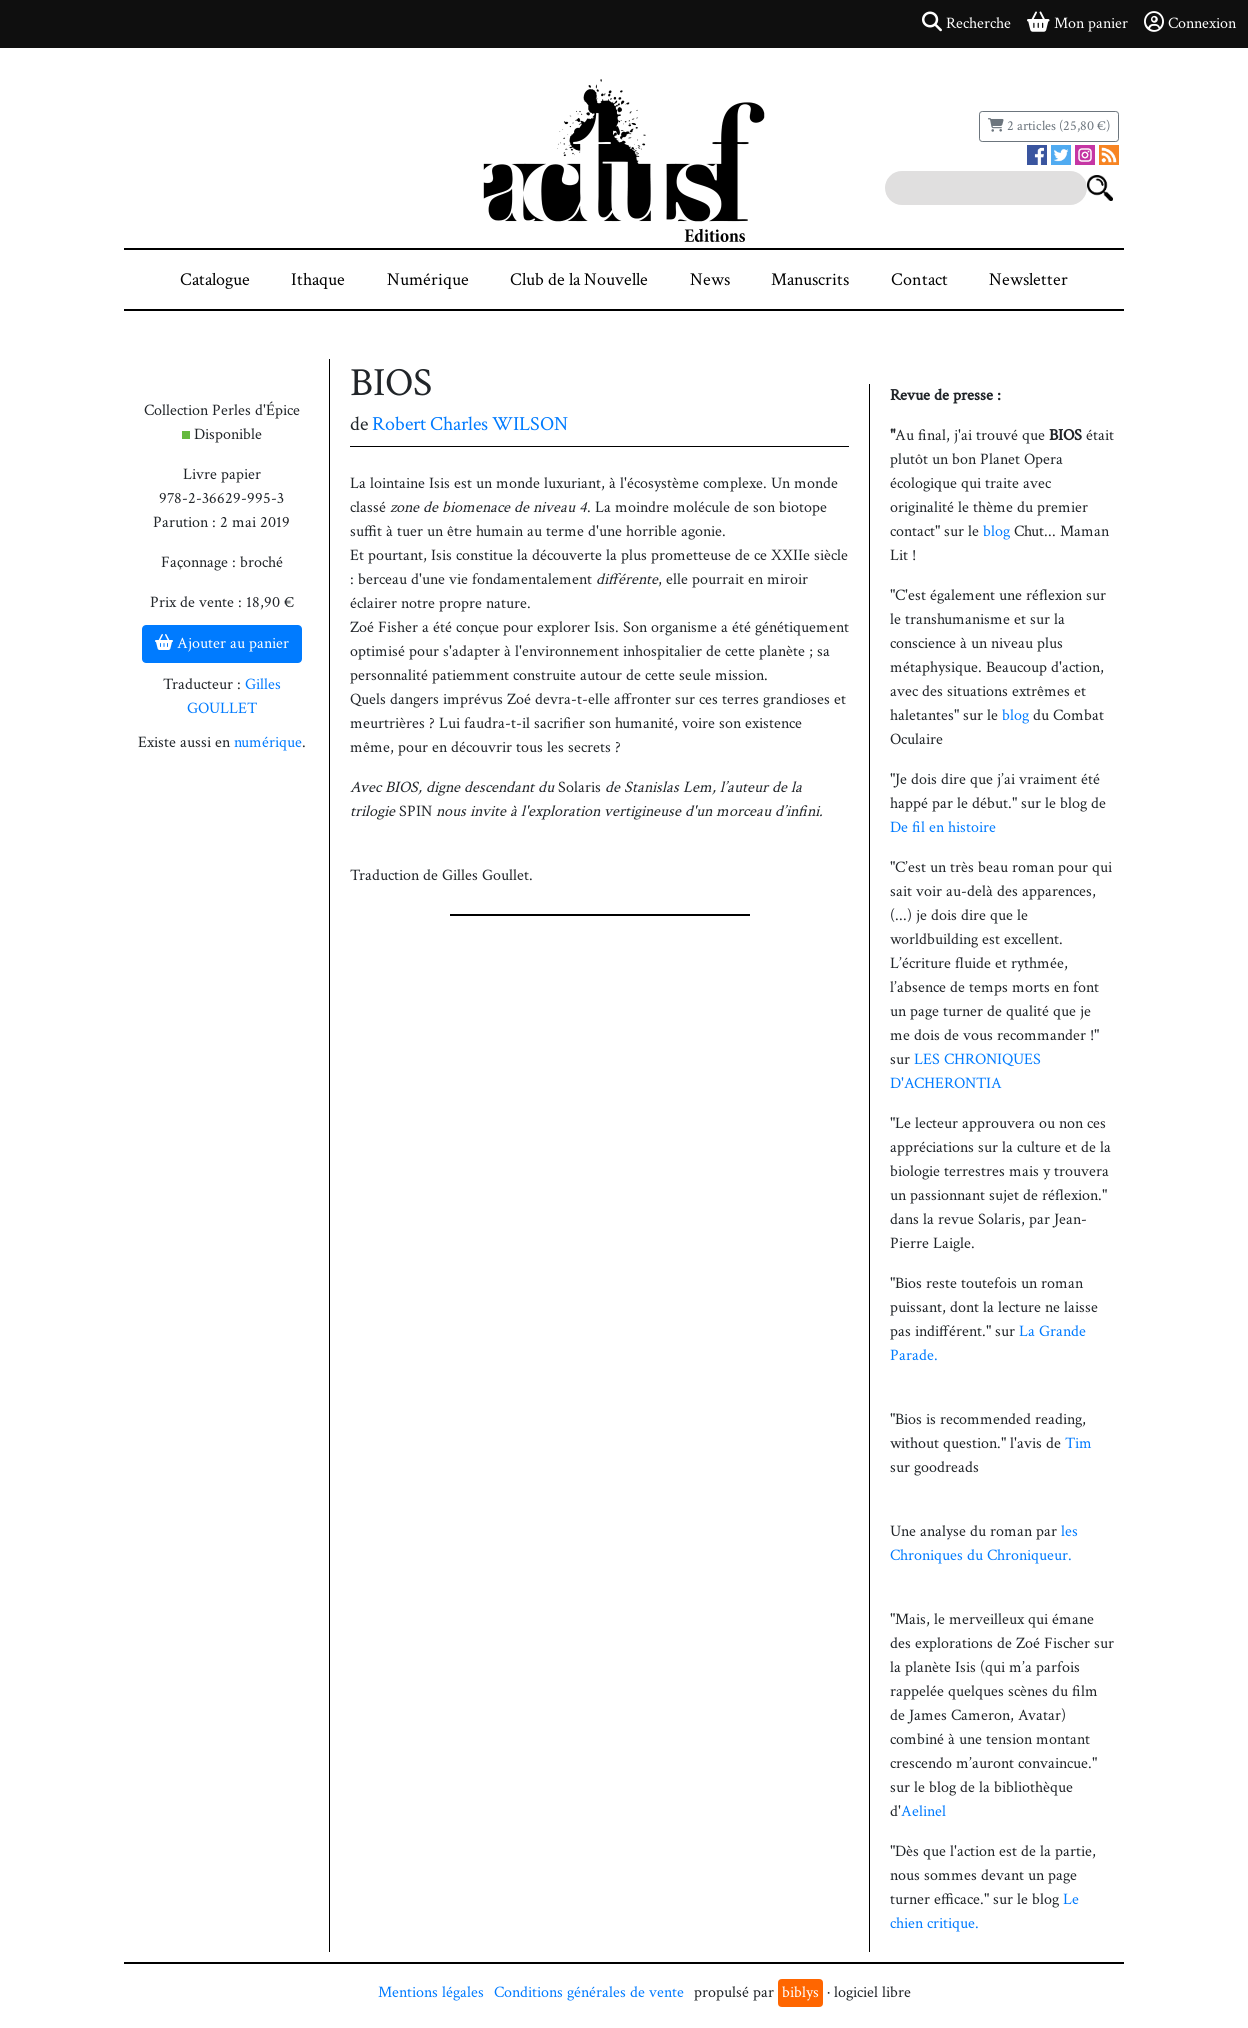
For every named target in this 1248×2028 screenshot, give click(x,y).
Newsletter (1028, 279)
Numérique (428, 279)
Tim (1078, 1443)
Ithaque (318, 279)
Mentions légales (431, 1992)
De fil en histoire (943, 827)
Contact (919, 279)
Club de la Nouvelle (579, 279)
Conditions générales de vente (589, 1992)
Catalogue (215, 279)
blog (996, 531)
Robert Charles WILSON (470, 424)
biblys (800, 1992)
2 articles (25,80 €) (1049, 126)
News (710, 279)
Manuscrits (810, 279)
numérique (268, 742)
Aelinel (923, 1811)
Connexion (1190, 23)
